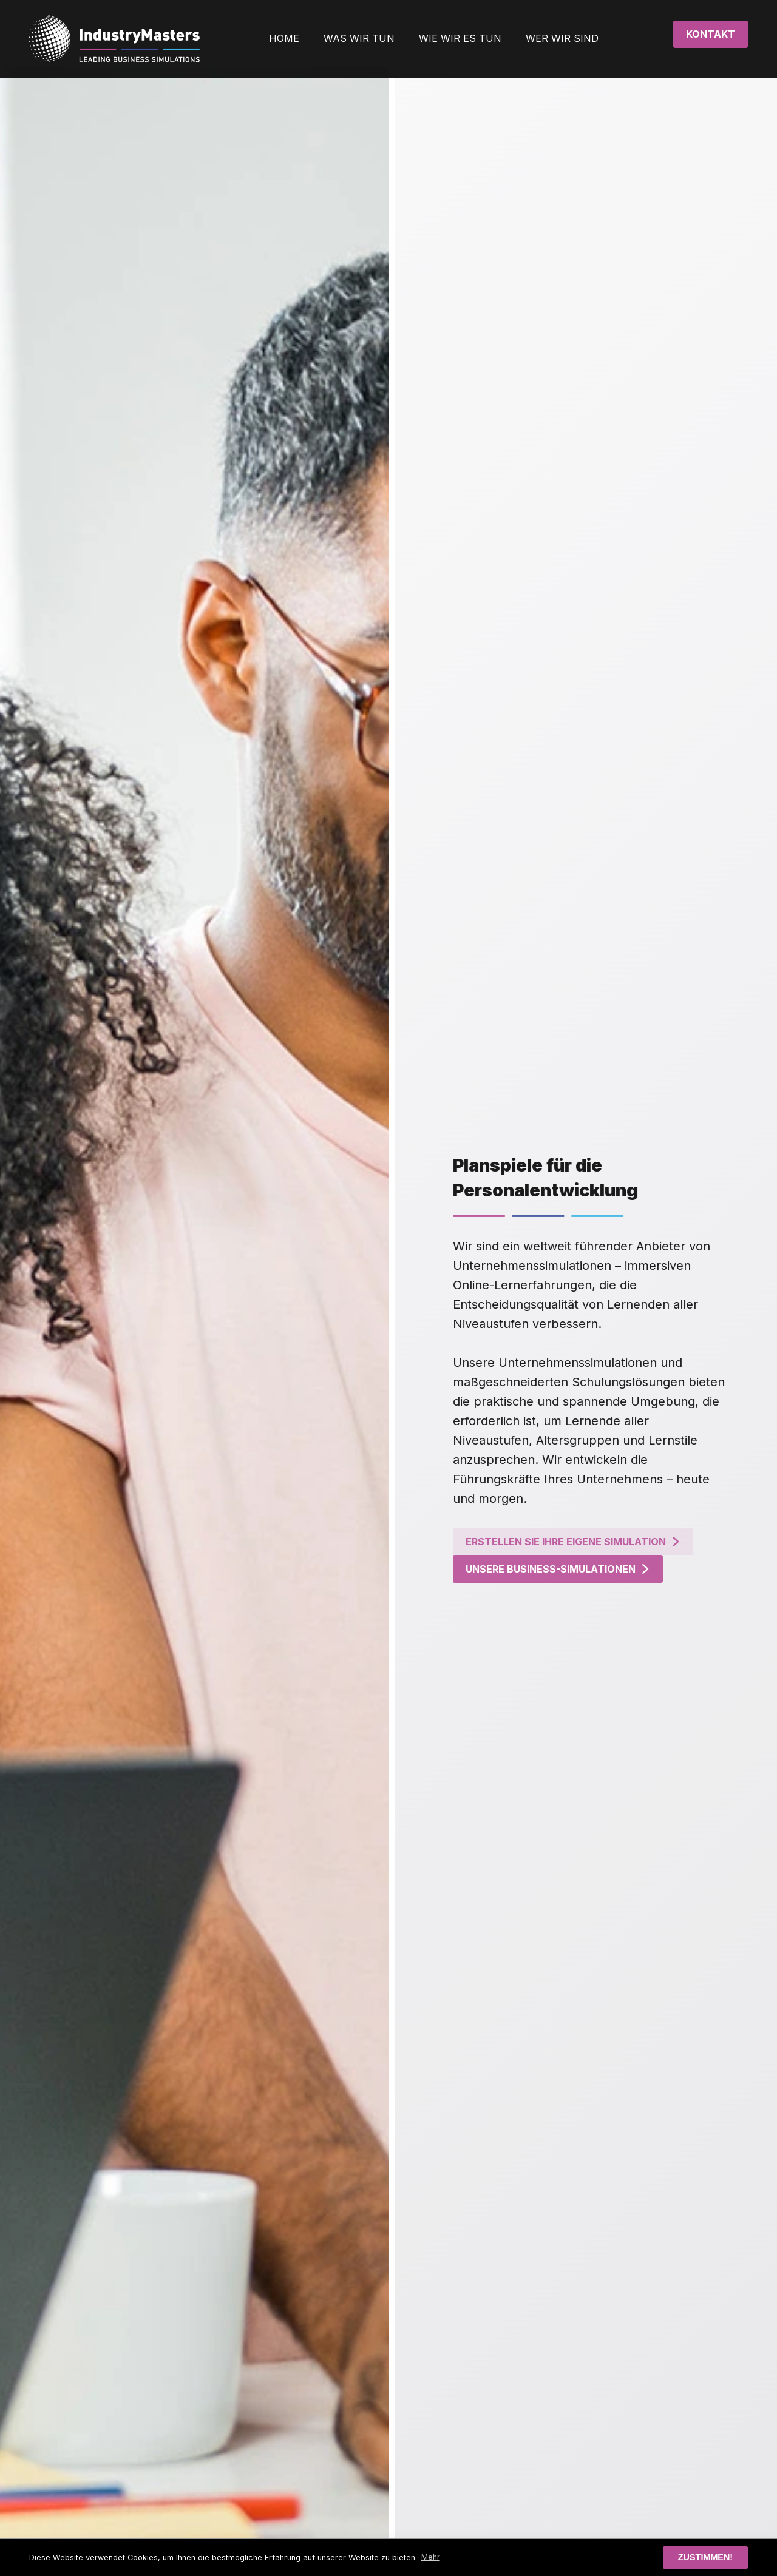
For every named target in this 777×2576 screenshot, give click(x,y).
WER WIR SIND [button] (562, 38)
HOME (284, 38)
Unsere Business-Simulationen (586, 1569)
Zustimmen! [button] (705, 2557)
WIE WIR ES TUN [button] (460, 38)
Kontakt (710, 34)
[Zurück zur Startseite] (114, 38)
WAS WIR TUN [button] (359, 38)
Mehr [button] (430, 2556)
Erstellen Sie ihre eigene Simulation (601, 1542)
